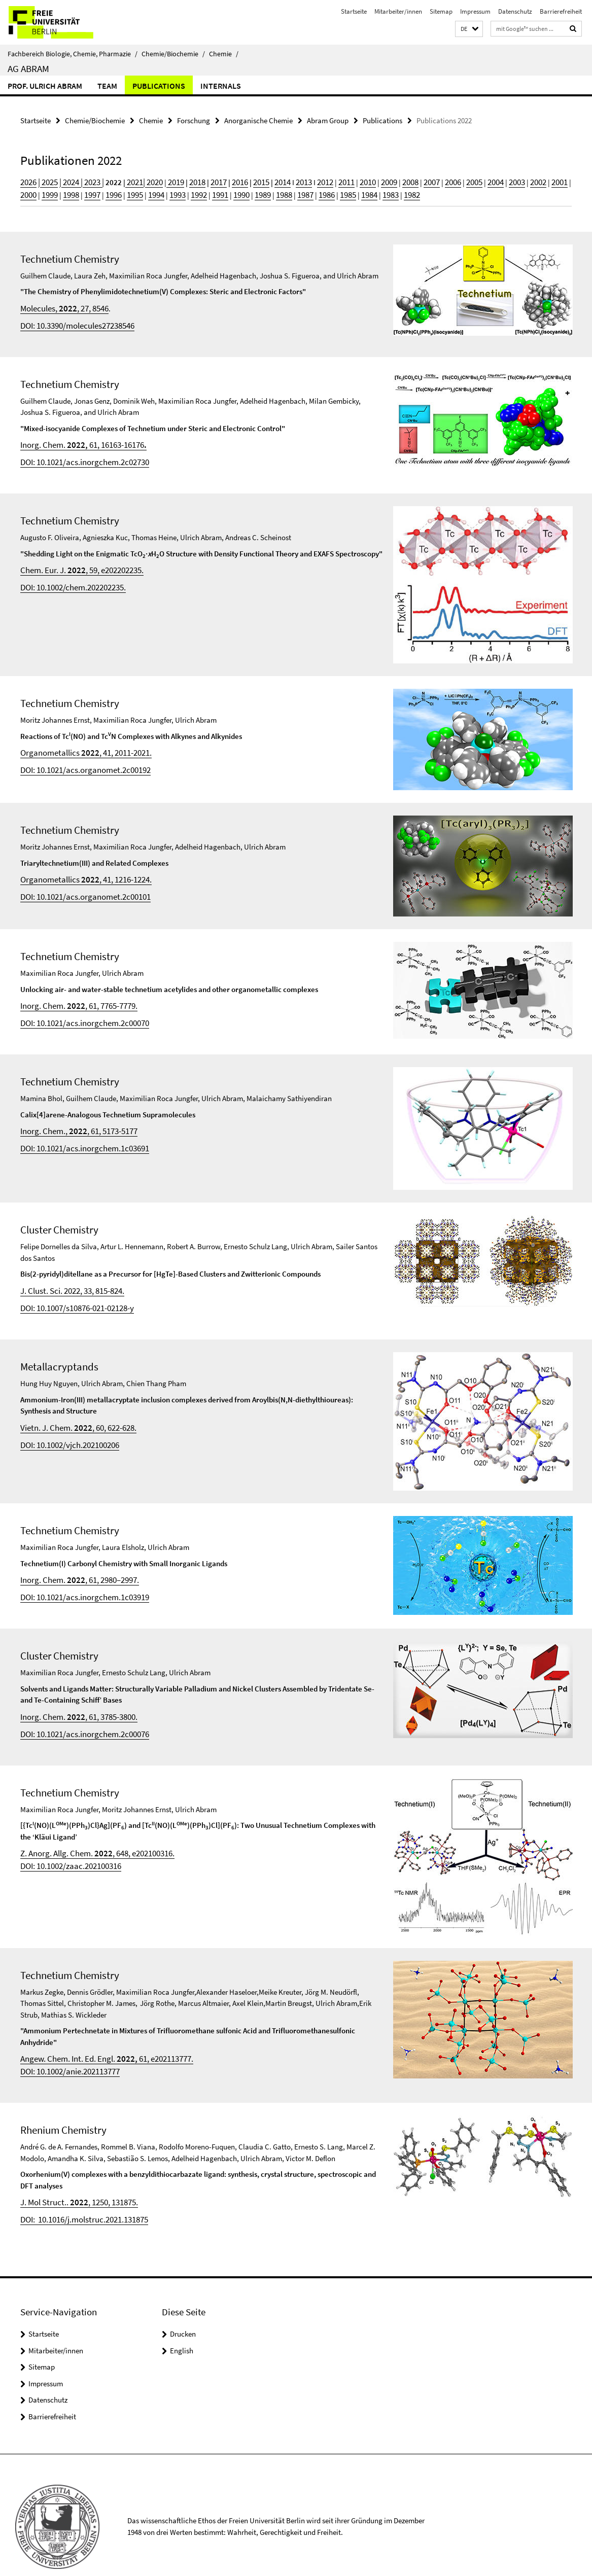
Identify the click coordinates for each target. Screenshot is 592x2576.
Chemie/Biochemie (173, 53)
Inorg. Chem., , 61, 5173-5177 (73, 1119)
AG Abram (28, 68)
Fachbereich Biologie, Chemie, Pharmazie (72, 53)
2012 (298, 180)
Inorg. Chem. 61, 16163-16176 (76, 438)
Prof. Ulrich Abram (45, 86)
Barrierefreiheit (561, 11)
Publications (158, 86)
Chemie (223, 53)
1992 (143, 191)
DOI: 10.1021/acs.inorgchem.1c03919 (77, 1581)
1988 (220, 191)
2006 (413, 180)
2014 (259, 180)
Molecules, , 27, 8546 (60, 303)
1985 (278, 191)
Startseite (354, 11)
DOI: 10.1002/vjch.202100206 (64, 1428)
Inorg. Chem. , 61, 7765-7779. (73, 996)
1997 (47, 191)
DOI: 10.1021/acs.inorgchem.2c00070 (77, 1012)
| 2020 (142, 180)
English (181, 2328)
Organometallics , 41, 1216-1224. (79, 870)
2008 (375, 180)
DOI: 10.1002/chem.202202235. (67, 576)
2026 (27, 180)
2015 (240, 180)
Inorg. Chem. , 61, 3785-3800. (73, 1701)
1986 (259, 191)
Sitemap (441, 11)
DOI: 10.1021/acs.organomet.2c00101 (78, 886)
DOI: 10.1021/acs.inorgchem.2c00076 (77, 1716)
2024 (65, 180)
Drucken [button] (183, 2311)
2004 (452, 180)
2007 (394, 180)
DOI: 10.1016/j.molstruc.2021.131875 (77, 2197)
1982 (336, 191)
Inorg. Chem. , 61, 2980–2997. (73, 1565)
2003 (471, 180)
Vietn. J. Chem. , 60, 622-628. (72, 1413)
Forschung (193, 119)
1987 (239, 191)
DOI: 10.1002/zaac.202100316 (65, 1846)
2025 (46, 180)
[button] (469, 29)
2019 (162, 180)
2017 (201, 180)
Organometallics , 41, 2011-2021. (79, 743)
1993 (124, 191)
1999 (548, 180)
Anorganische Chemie (258, 119)
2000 (529, 180)
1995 (85, 191)
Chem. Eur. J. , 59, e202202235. (75, 561)
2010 (336, 180)
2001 (510, 180)
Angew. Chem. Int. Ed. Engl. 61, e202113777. (98, 2040)
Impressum (475, 11)
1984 (297, 191)
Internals (220, 86)
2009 (356, 180)
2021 (126, 180)
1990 (182, 191)
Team (107, 86)
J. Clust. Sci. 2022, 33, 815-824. (67, 1278)
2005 (433, 180)
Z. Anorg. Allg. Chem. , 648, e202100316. (89, 1835)
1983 (316, 191)
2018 (182, 180)
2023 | (86, 180)
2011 (317, 180)
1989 (201, 191)
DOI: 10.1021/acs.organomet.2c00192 (78, 759)
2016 (221, 180)
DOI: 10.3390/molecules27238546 (71, 320)
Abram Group (328, 119)
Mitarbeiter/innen (398, 11)
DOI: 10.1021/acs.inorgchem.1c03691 (77, 1135)
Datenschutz (515, 11)
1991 (162, 191)
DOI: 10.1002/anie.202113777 (64, 2052)
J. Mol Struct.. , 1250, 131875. (73, 2181)
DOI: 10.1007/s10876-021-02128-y (71, 1294)
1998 (27, 191)
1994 (104, 191)
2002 (490, 180)
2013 (278, 180)
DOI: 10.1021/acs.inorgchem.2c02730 (77, 453)
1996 (66, 191)
